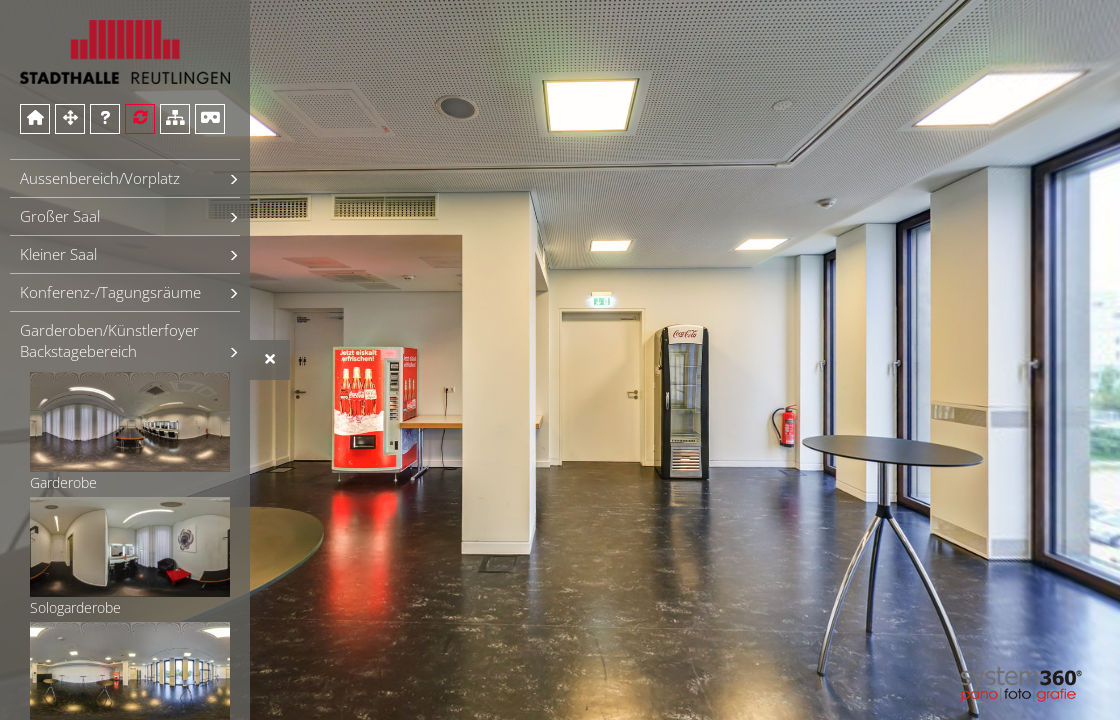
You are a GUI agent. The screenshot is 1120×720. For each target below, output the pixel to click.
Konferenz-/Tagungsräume (110, 292)
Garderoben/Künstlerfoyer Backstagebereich (109, 340)
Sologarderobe (130, 557)
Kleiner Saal (58, 254)
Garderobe (130, 432)
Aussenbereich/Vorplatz (100, 178)
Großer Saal (60, 216)
